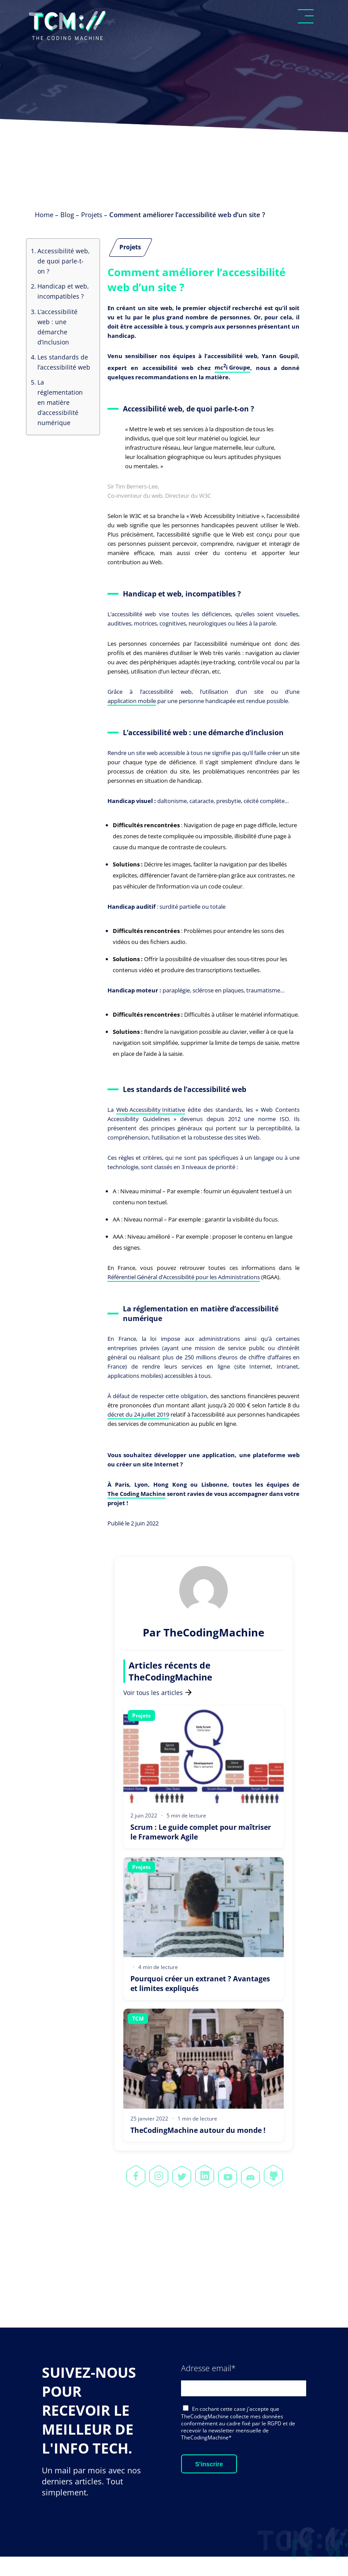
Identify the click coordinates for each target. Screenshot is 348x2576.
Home (44, 214)
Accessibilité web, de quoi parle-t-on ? (63, 261)
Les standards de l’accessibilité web (63, 362)
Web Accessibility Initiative (150, 1110)
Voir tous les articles (157, 1692)
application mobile (131, 701)
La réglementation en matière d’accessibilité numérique (60, 402)
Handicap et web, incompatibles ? (63, 291)
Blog (67, 214)
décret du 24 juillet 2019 (138, 1414)
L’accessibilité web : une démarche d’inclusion (57, 326)
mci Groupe (232, 366)
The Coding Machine (136, 1494)
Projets (91, 214)
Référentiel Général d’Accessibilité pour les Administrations (183, 1277)
